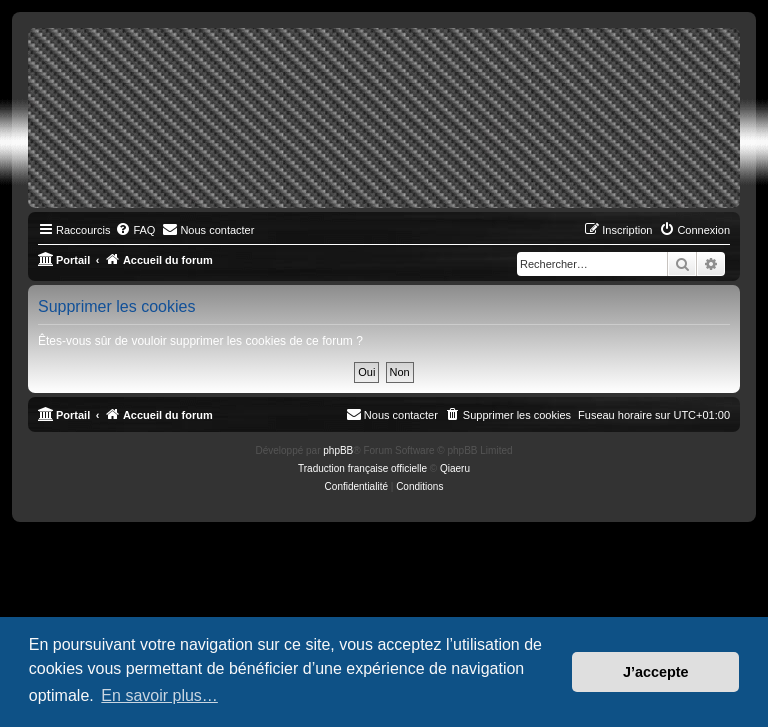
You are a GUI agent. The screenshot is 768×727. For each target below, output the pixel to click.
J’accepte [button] (656, 672)
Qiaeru (455, 468)
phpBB (338, 450)
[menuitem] (135, 230)
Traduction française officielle (362, 468)
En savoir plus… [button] (159, 695)
